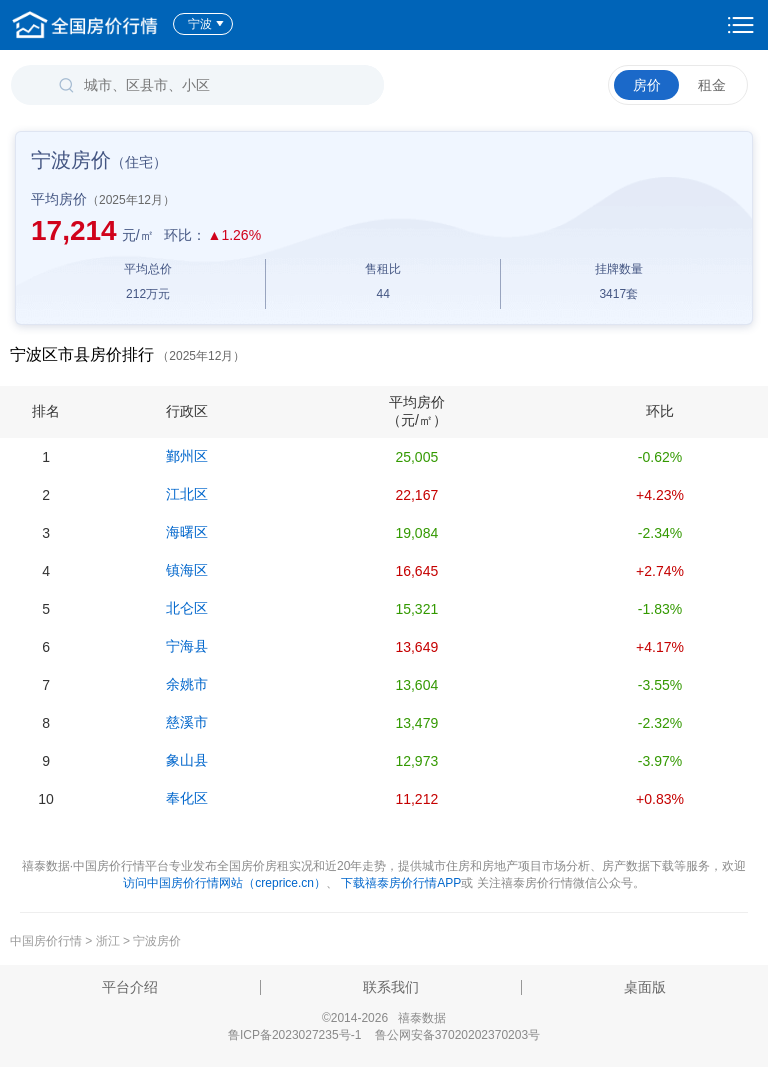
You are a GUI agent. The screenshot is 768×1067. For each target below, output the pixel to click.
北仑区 (187, 608)
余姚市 (187, 684)
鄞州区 (187, 456)
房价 (647, 85)
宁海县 (187, 646)
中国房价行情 (47, 941)
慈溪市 (187, 722)
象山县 (187, 760)
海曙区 (187, 532)
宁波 (206, 24)
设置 (741, 25)
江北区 (187, 494)
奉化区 (187, 798)
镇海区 (187, 570)
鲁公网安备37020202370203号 (457, 1035)
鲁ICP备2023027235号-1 (294, 1035)
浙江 (108, 941)
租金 (712, 85)
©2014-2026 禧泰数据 (384, 1018)
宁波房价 (157, 941)
